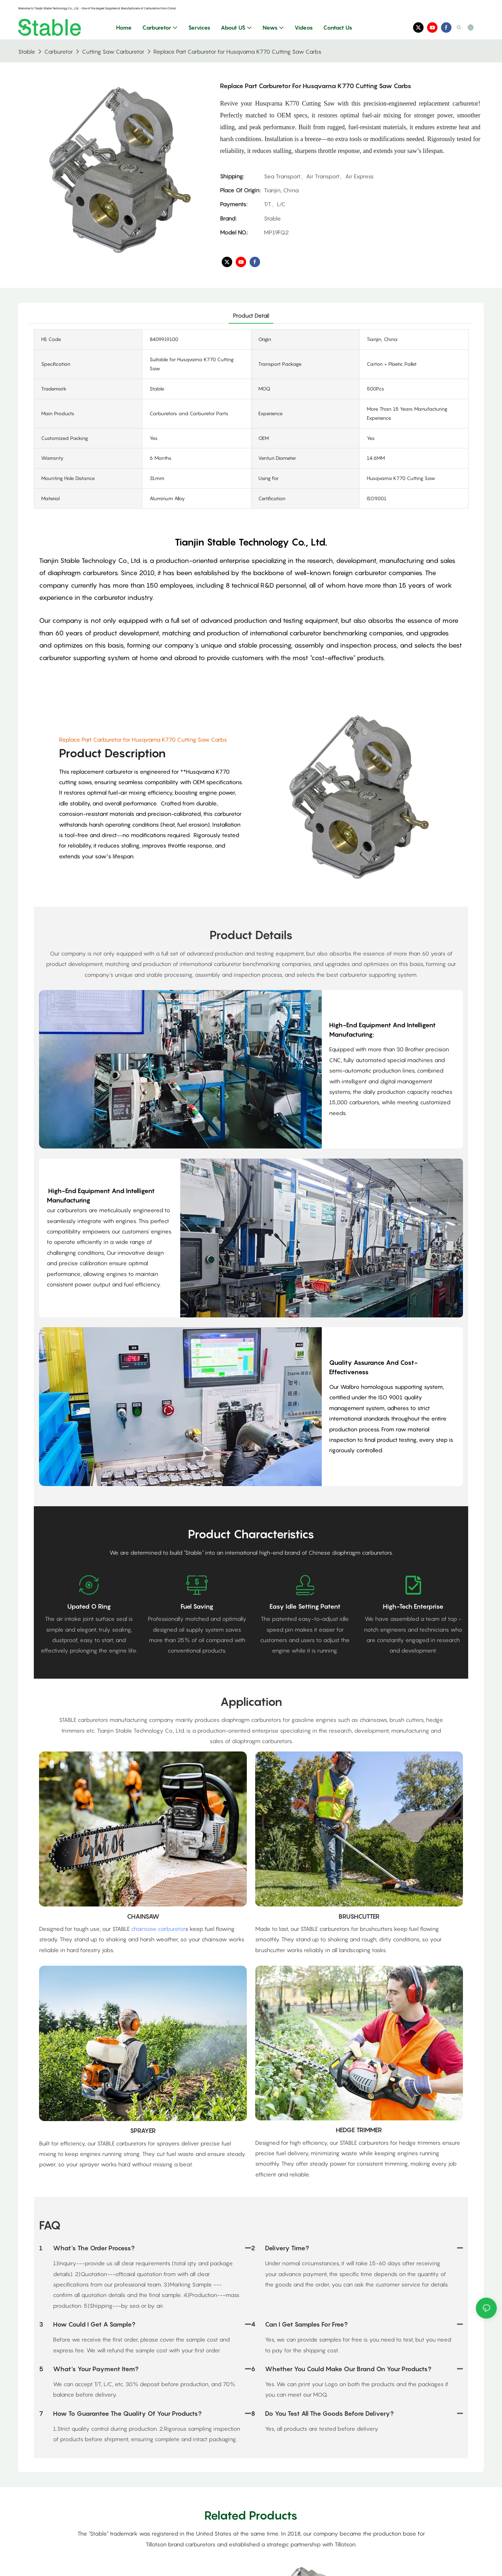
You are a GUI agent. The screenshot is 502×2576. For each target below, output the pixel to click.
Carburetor (58, 51)
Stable (26, 51)
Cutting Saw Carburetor (113, 51)
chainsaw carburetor (158, 1928)
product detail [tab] (251, 315)
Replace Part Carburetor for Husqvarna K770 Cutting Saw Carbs (237, 51)
